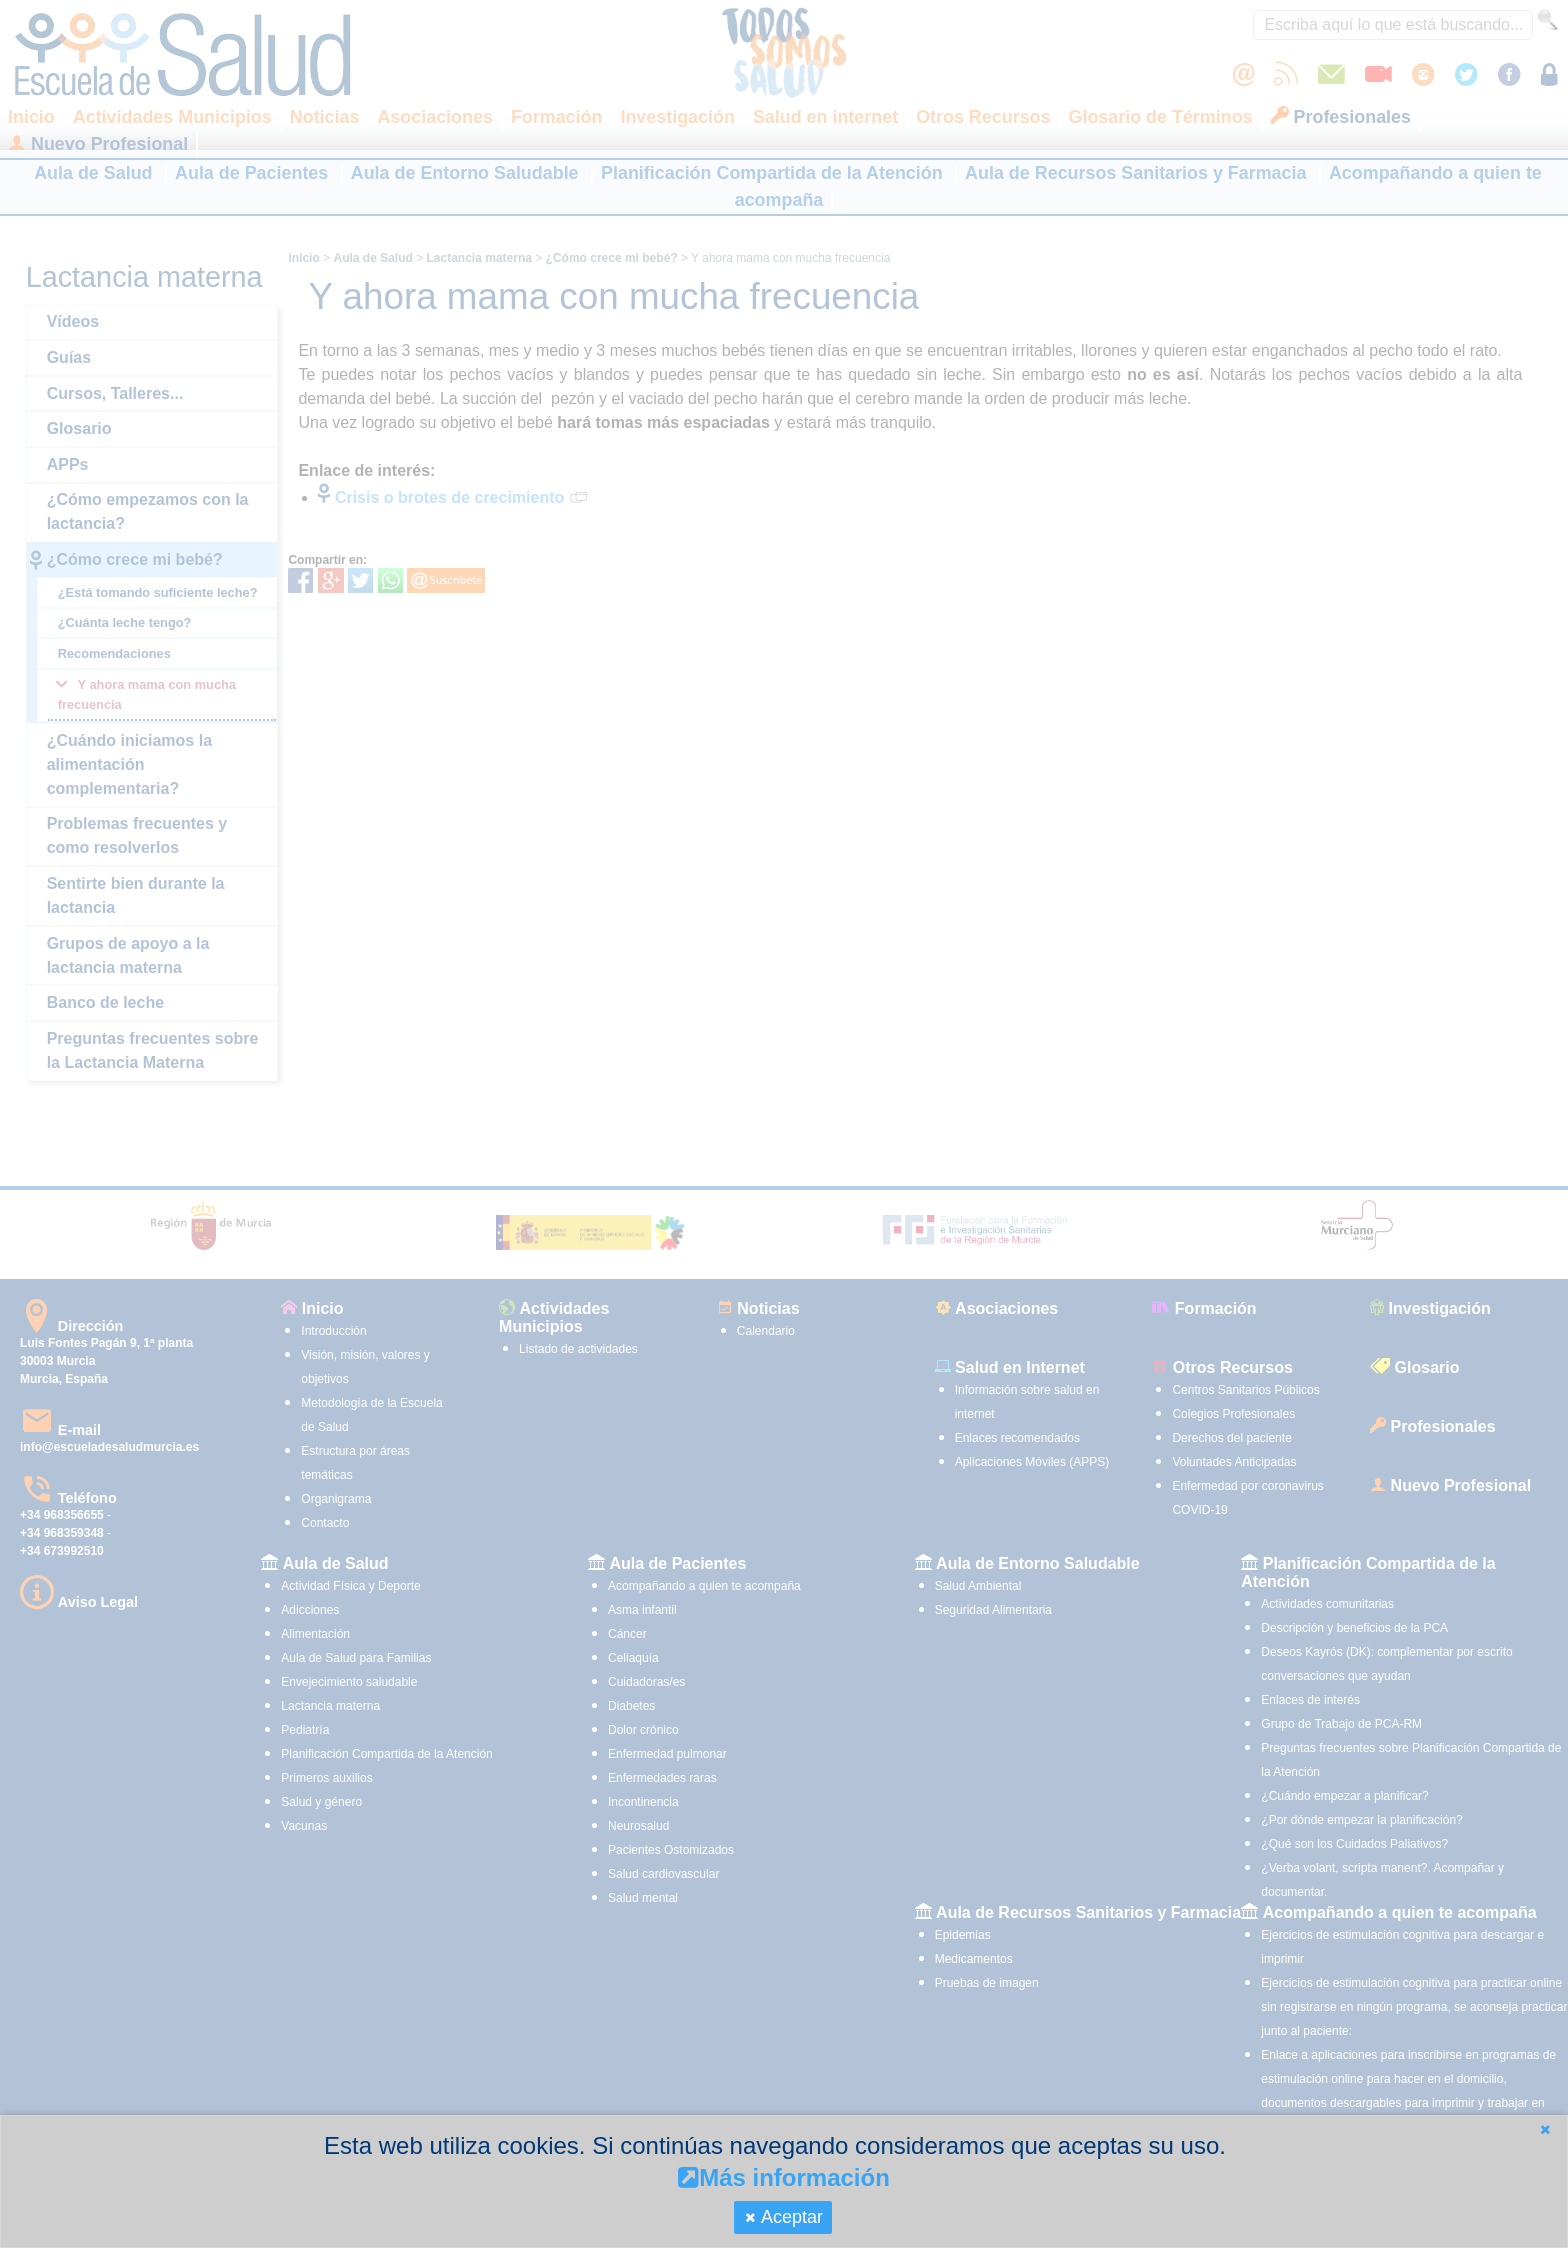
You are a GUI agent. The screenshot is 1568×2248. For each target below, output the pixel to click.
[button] (1545, 2129)
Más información (784, 2177)
